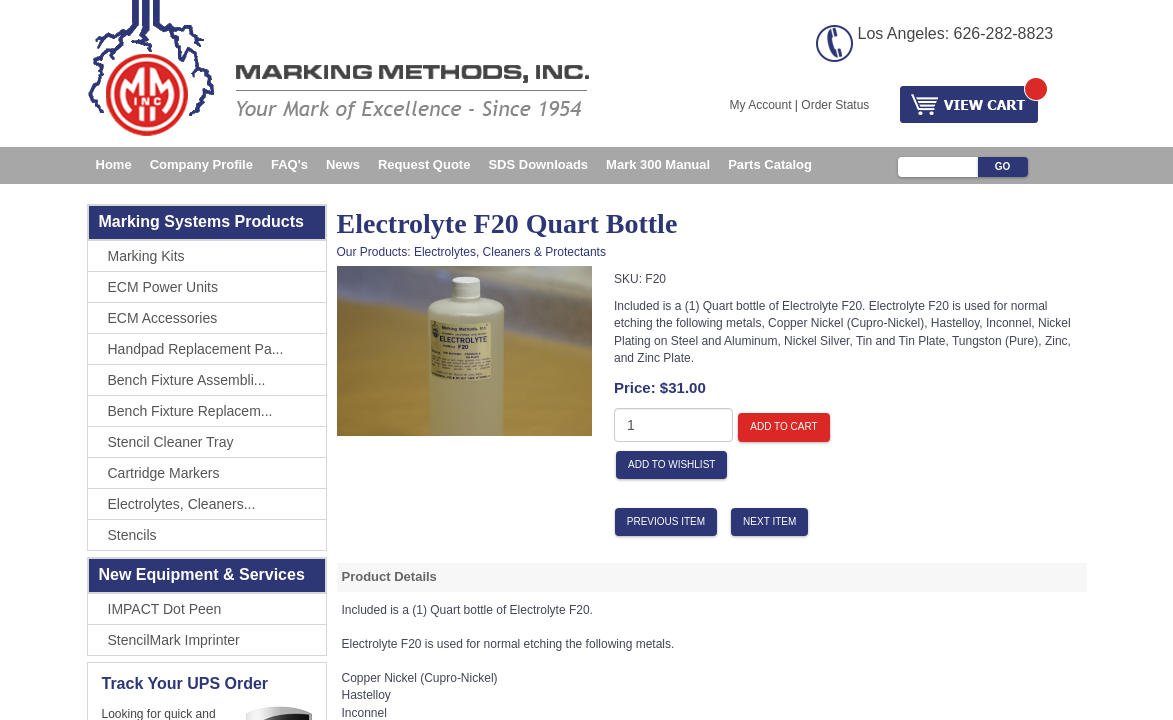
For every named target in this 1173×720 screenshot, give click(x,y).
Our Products (372, 252)
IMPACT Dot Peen (165, 609)
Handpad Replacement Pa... (196, 349)
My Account (761, 105)
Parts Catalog (770, 164)
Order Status (835, 105)
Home (114, 164)
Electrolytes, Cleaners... (182, 504)
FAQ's (289, 164)
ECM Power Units (163, 287)
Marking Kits (146, 256)
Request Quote (424, 164)
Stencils (132, 535)
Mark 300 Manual (658, 164)
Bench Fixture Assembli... (187, 380)
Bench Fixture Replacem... (190, 411)
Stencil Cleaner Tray (171, 442)
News (343, 164)
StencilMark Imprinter (174, 640)
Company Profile (201, 164)
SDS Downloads (538, 164)
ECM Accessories (163, 318)
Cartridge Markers (164, 473)
